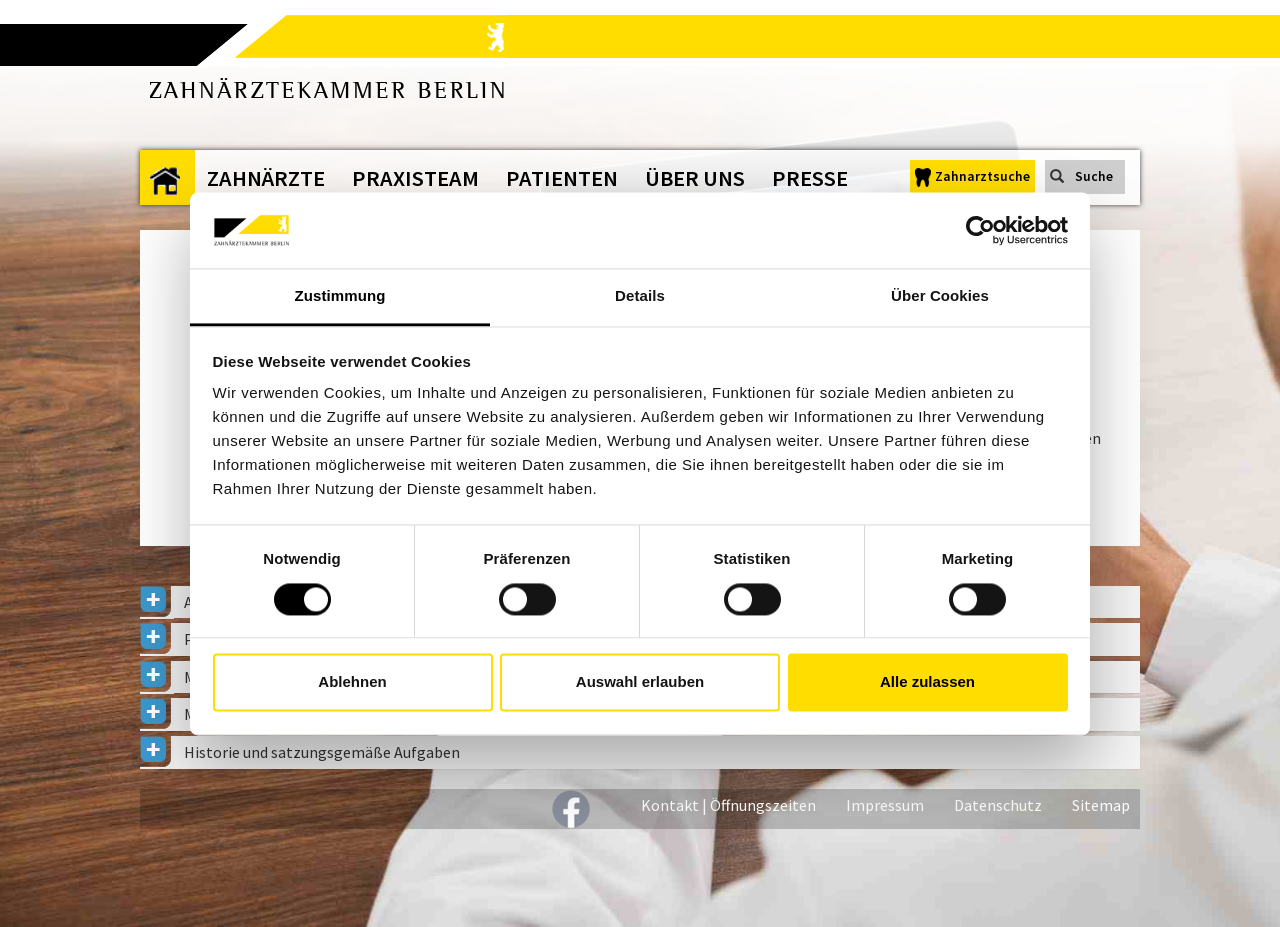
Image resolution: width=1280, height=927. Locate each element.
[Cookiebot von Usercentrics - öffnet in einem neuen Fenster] (980, 230)
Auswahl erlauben (640, 682)
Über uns (695, 178)
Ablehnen (352, 682)
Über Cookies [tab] (940, 296)
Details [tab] (640, 296)
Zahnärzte (266, 178)
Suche (1094, 176)
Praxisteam (415, 178)
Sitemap (1101, 805)
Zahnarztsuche (982, 176)
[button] (640, 752)
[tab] (640, 752)
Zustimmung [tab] (340, 296)
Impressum (885, 805)
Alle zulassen (927, 682)
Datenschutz (998, 805)
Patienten (562, 178)
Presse (810, 178)
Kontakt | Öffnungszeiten (728, 805)
